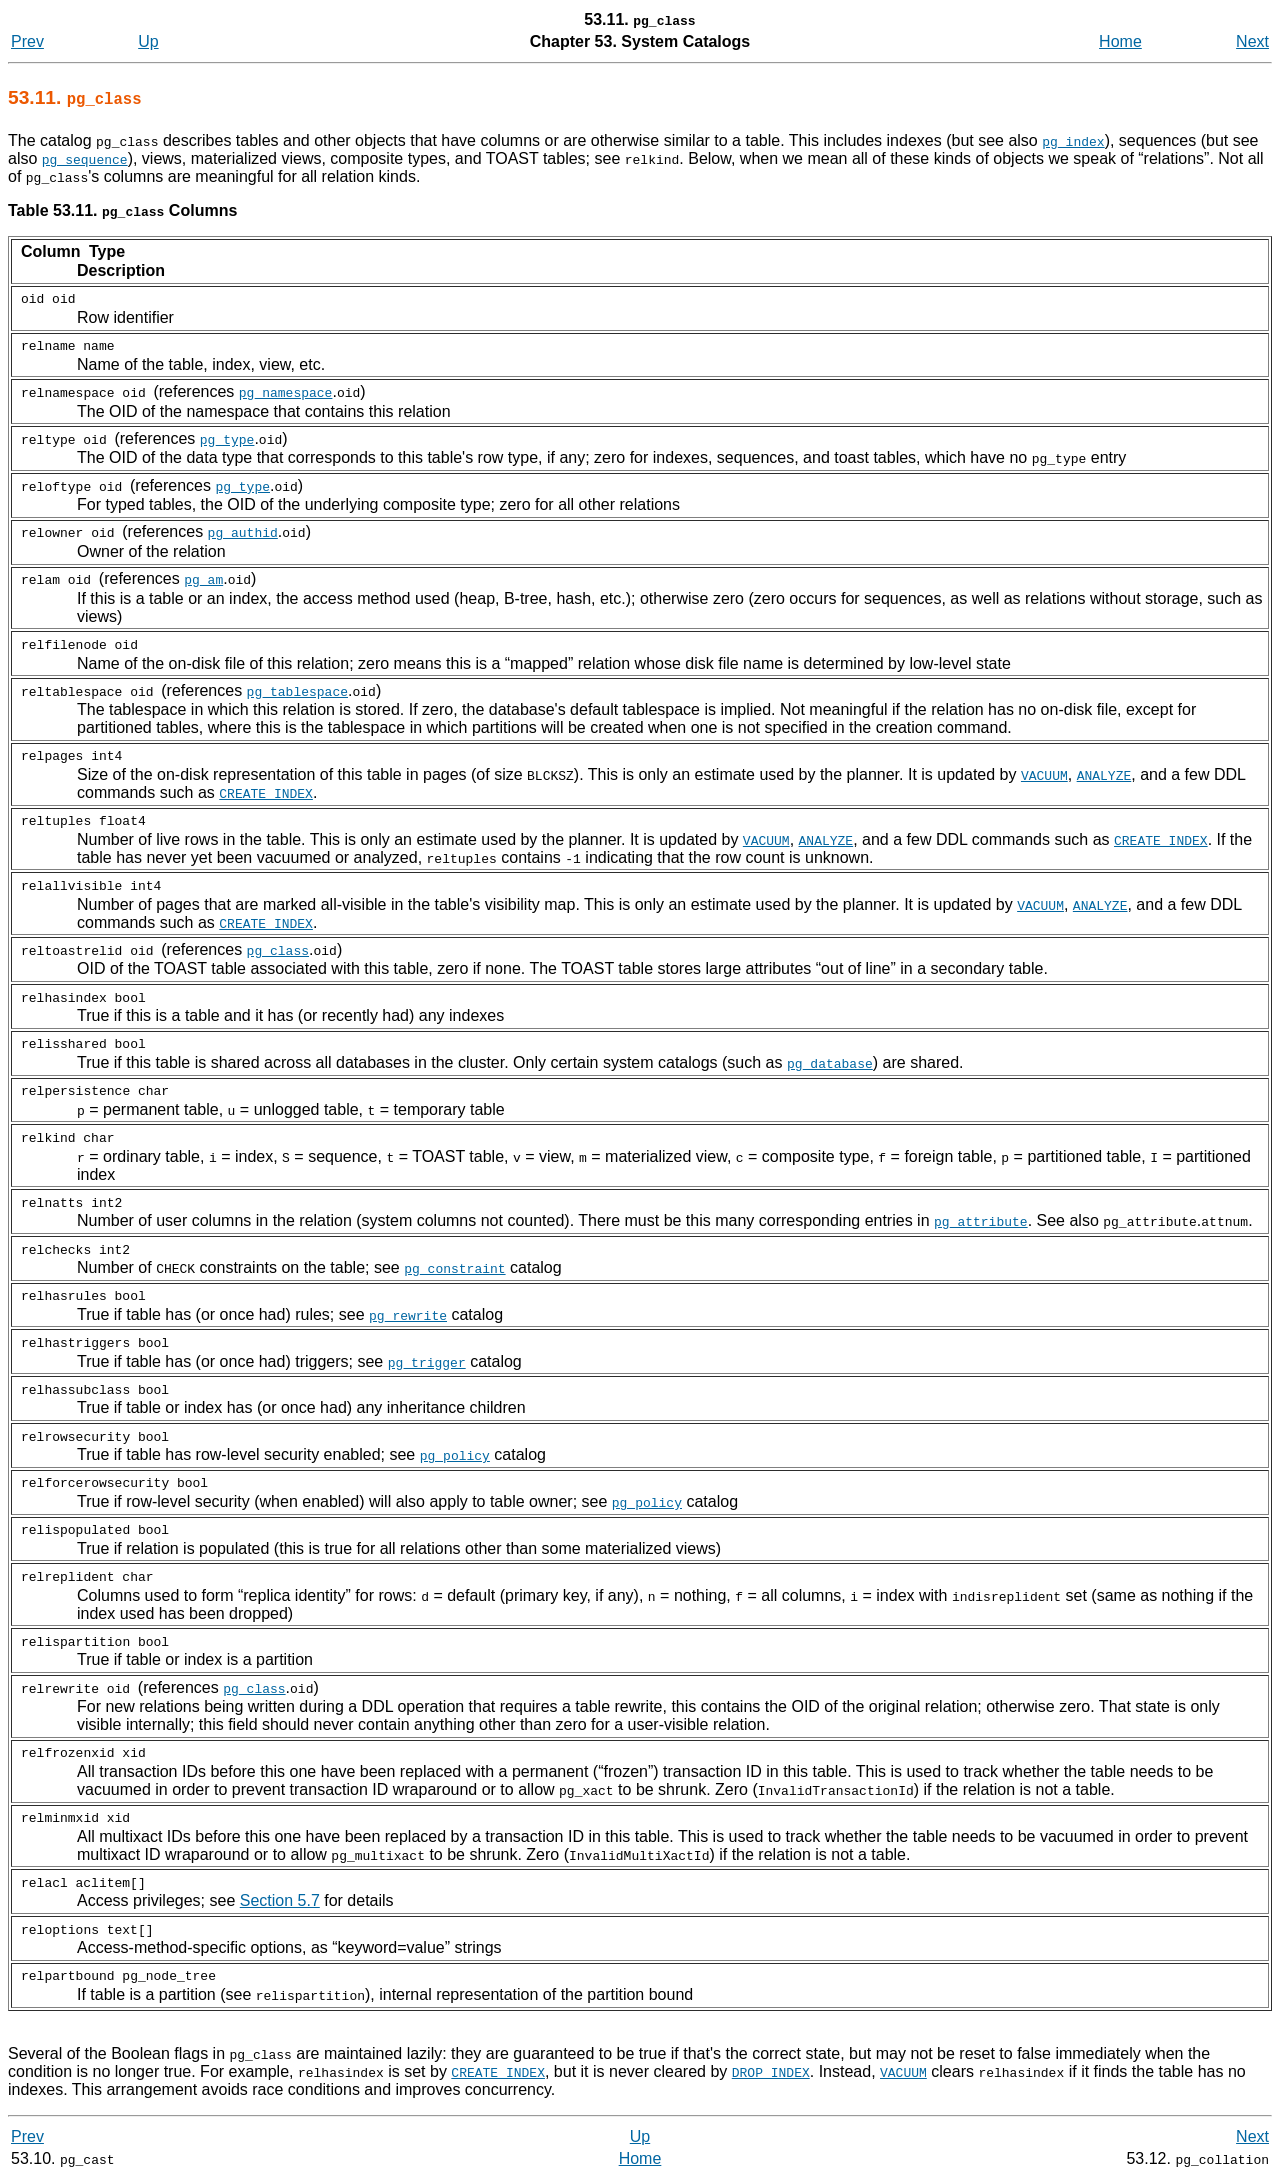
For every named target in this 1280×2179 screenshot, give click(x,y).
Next (1252, 41)
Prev (27, 41)
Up (148, 41)
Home (1120, 41)
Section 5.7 (280, 1900)
